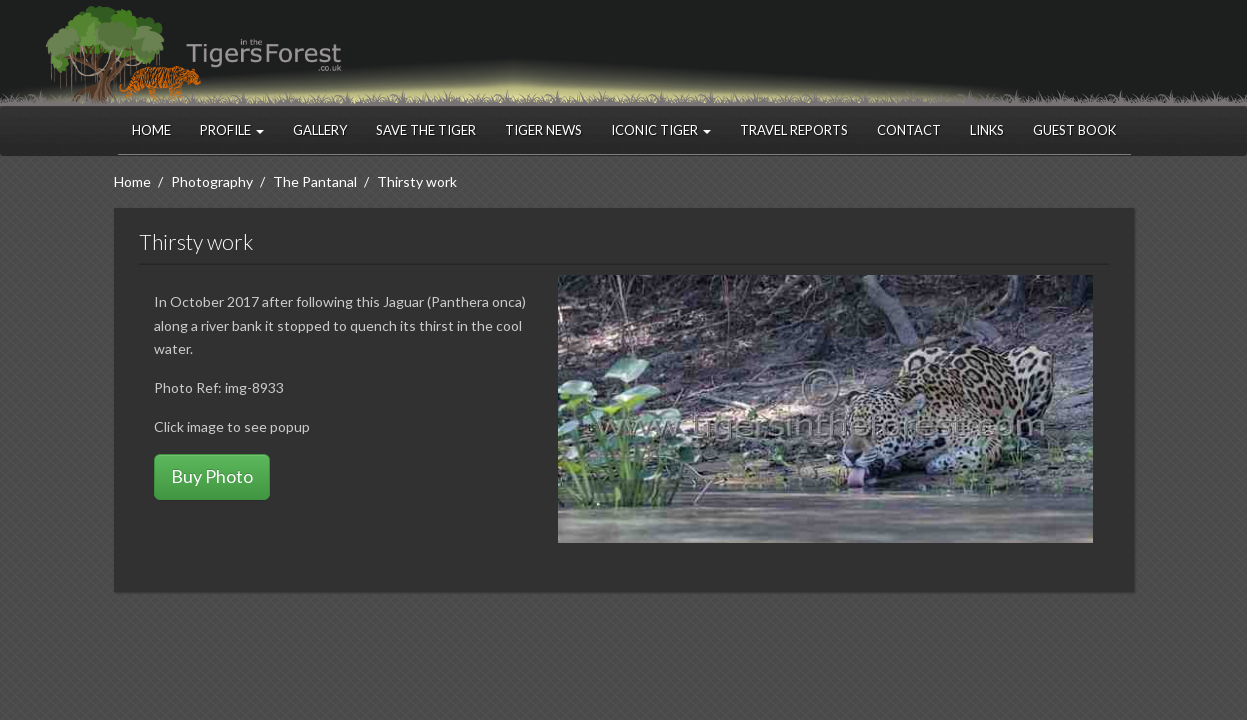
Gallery (320, 130)
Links (987, 130)
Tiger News (543, 130)
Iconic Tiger (661, 130)
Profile (232, 130)
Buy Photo (212, 476)
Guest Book (1074, 130)
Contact (909, 130)
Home (151, 130)
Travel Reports (794, 130)
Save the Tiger (426, 130)
